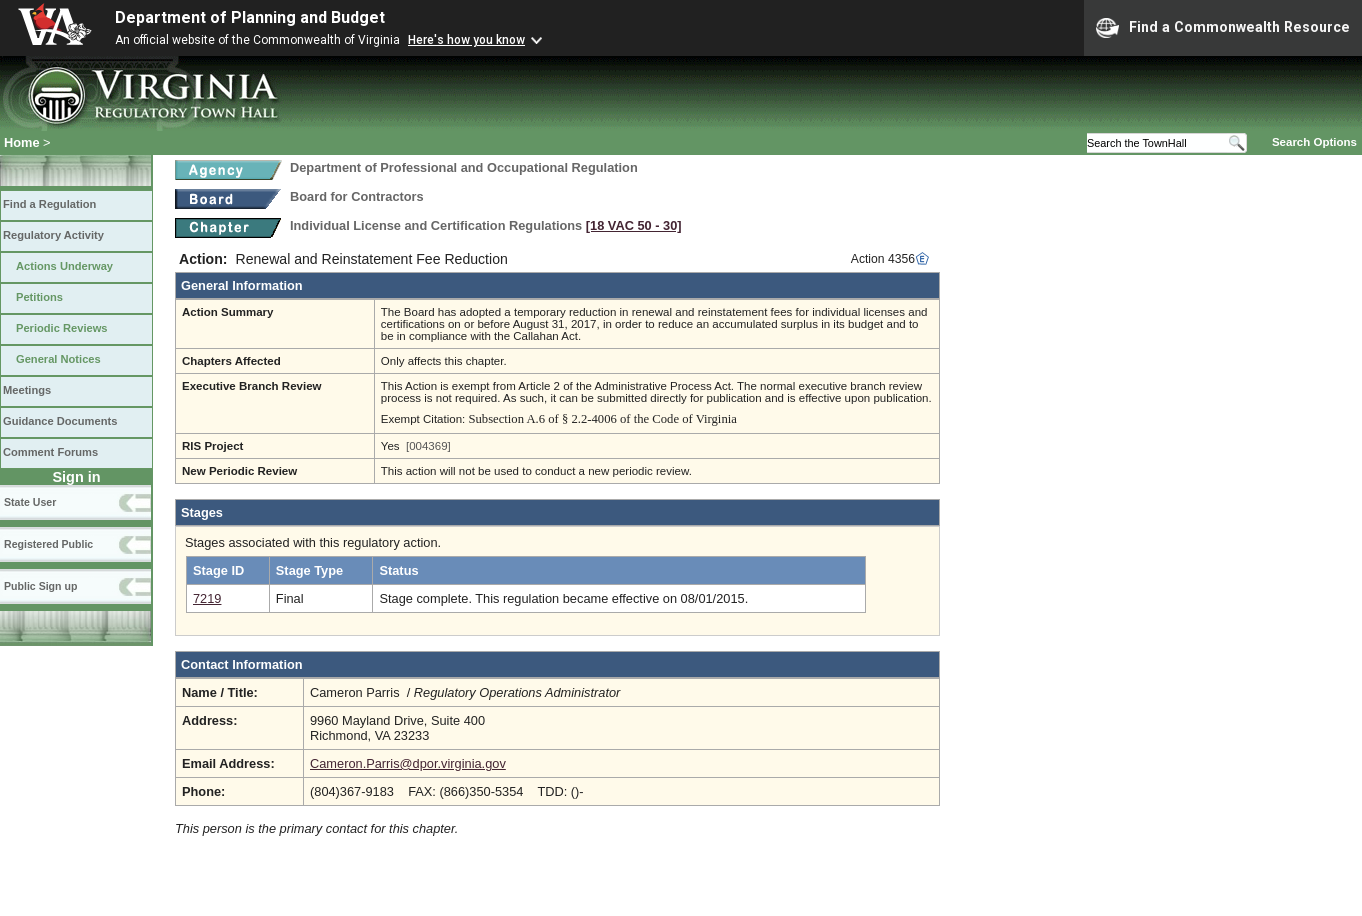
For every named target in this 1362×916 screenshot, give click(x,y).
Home (22, 142)
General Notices (58, 359)
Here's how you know (466, 40)
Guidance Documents (60, 421)
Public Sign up (40, 586)
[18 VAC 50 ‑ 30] (634, 225)
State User (30, 502)
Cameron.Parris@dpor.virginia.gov (408, 763)
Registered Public (48, 544)
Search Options (1314, 142)
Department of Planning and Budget (250, 17)
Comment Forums (50, 452)
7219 (207, 598)
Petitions (39, 297)
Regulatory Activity (53, 235)
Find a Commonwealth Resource (1223, 28)
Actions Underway (64, 266)
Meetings (27, 390)
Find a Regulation (49, 204)
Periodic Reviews (62, 328)
